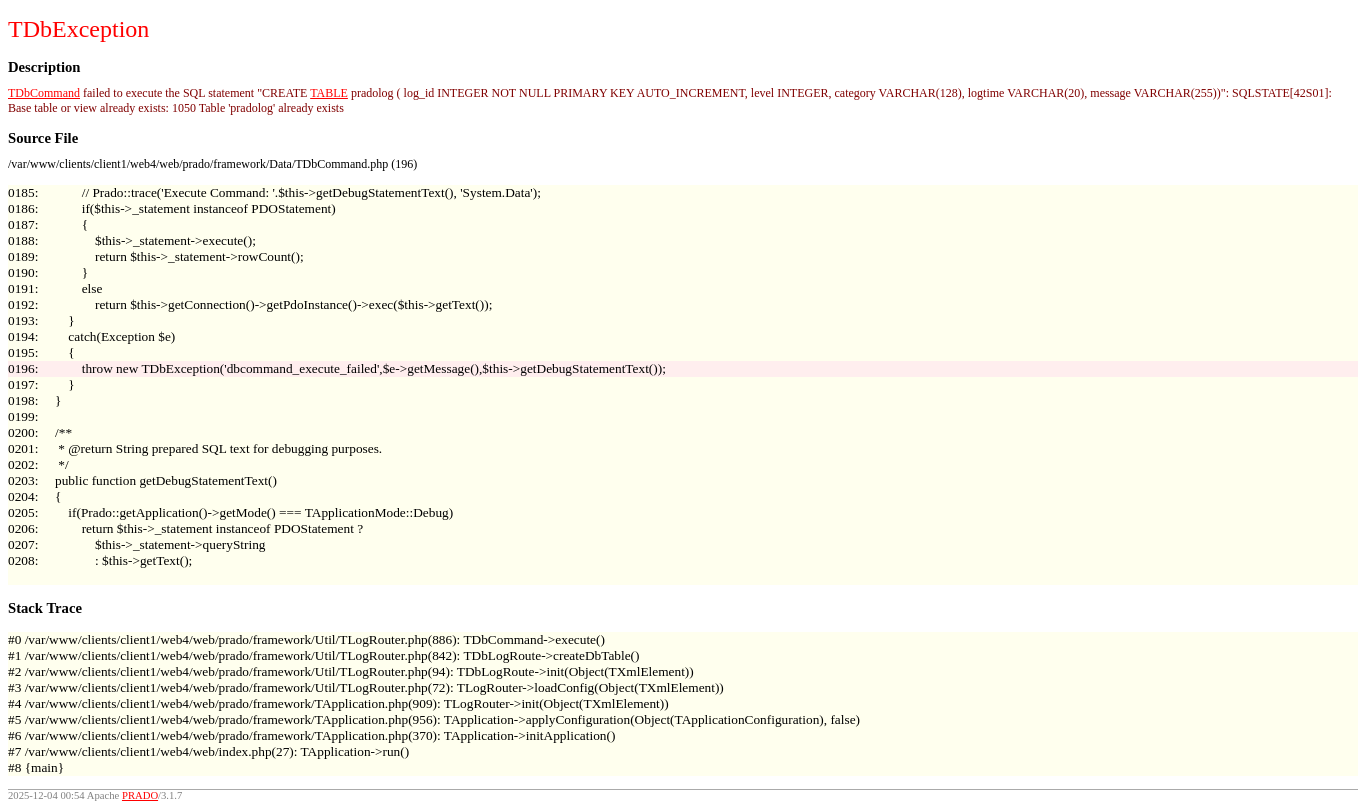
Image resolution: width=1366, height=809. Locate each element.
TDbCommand (44, 93)
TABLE (329, 93)
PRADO (140, 795)
